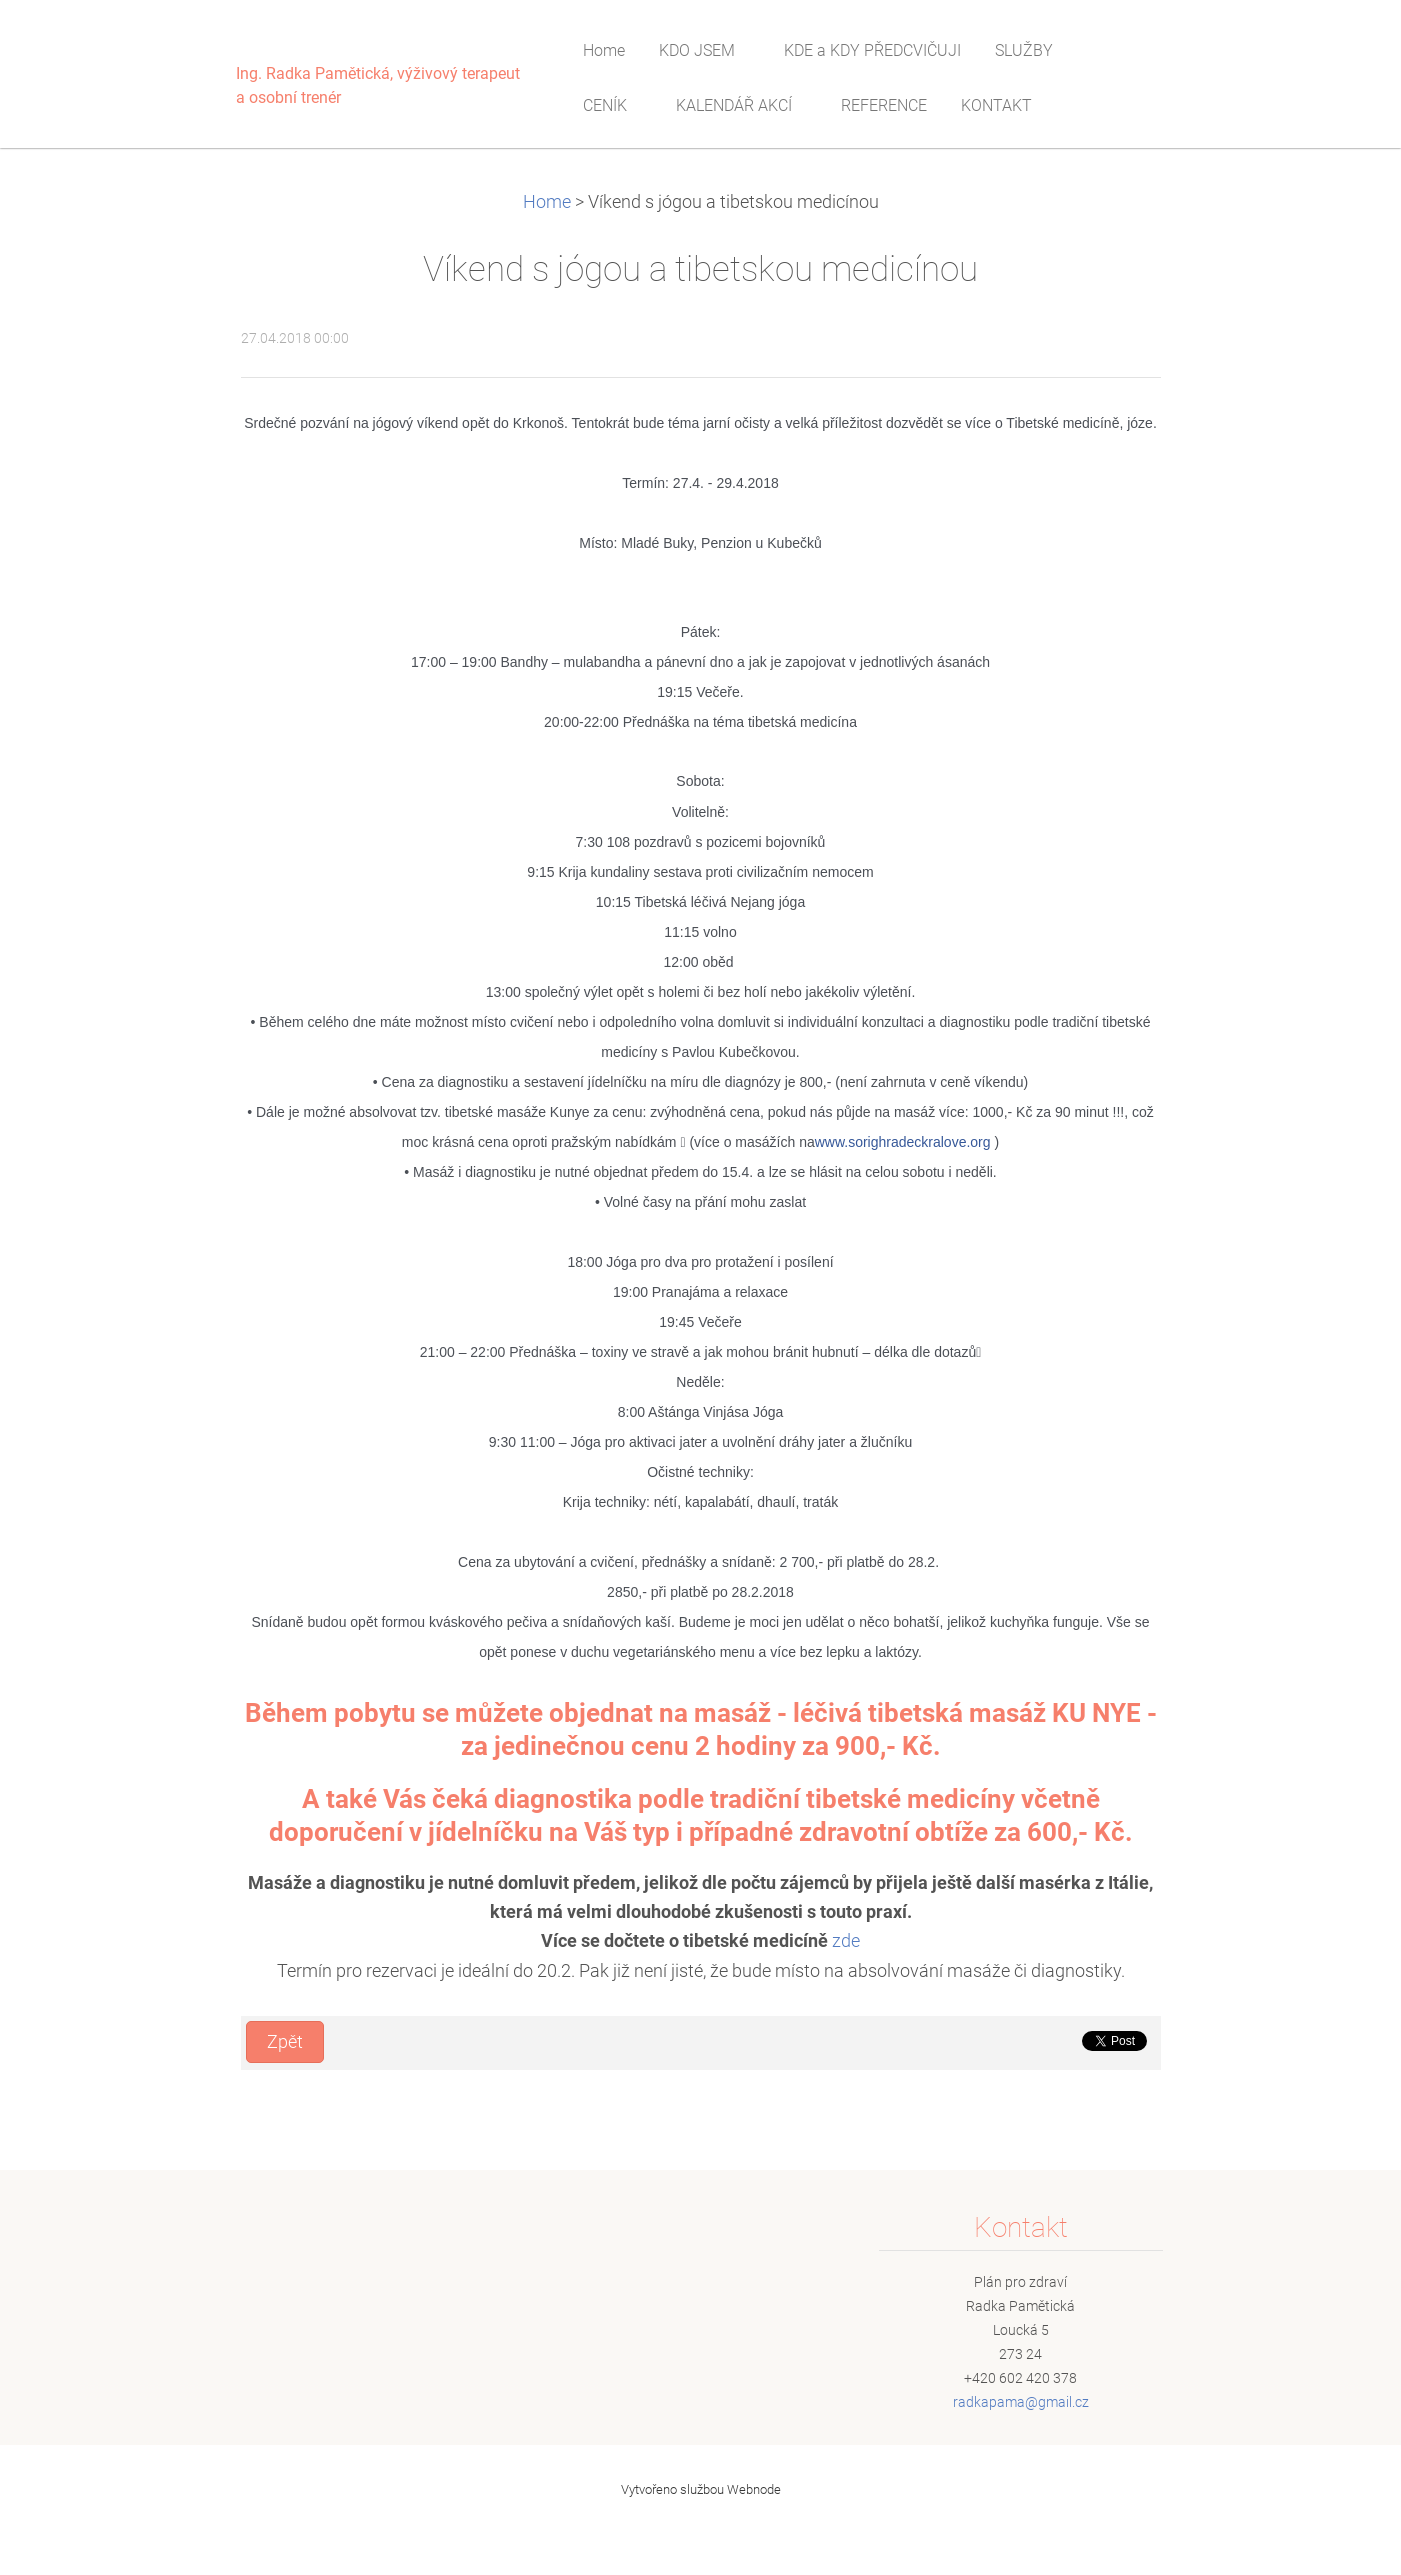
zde (846, 1941)
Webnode (754, 2489)
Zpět (285, 2042)
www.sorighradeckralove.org (903, 1142)
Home (547, 202)
